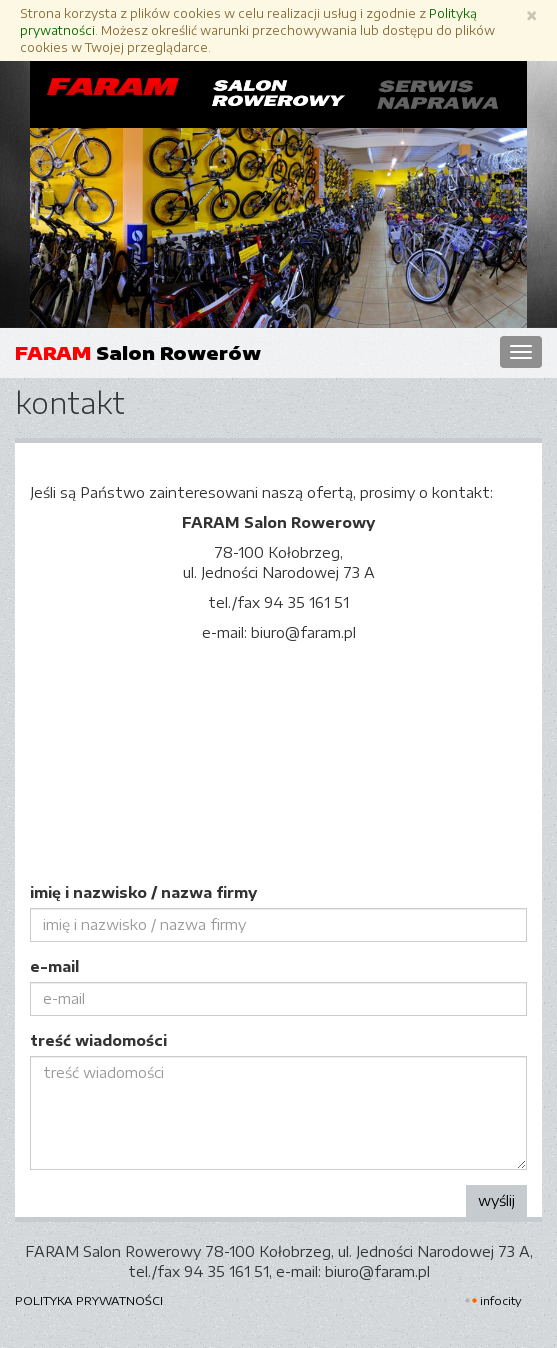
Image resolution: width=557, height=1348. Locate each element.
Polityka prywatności (89, 1300)
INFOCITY (501, 1300)
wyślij (496, 1200)
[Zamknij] (531, 15)
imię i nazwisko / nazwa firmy (143, 892)
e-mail (54, 966)
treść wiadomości (98, 1040)
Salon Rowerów (138, 352)
